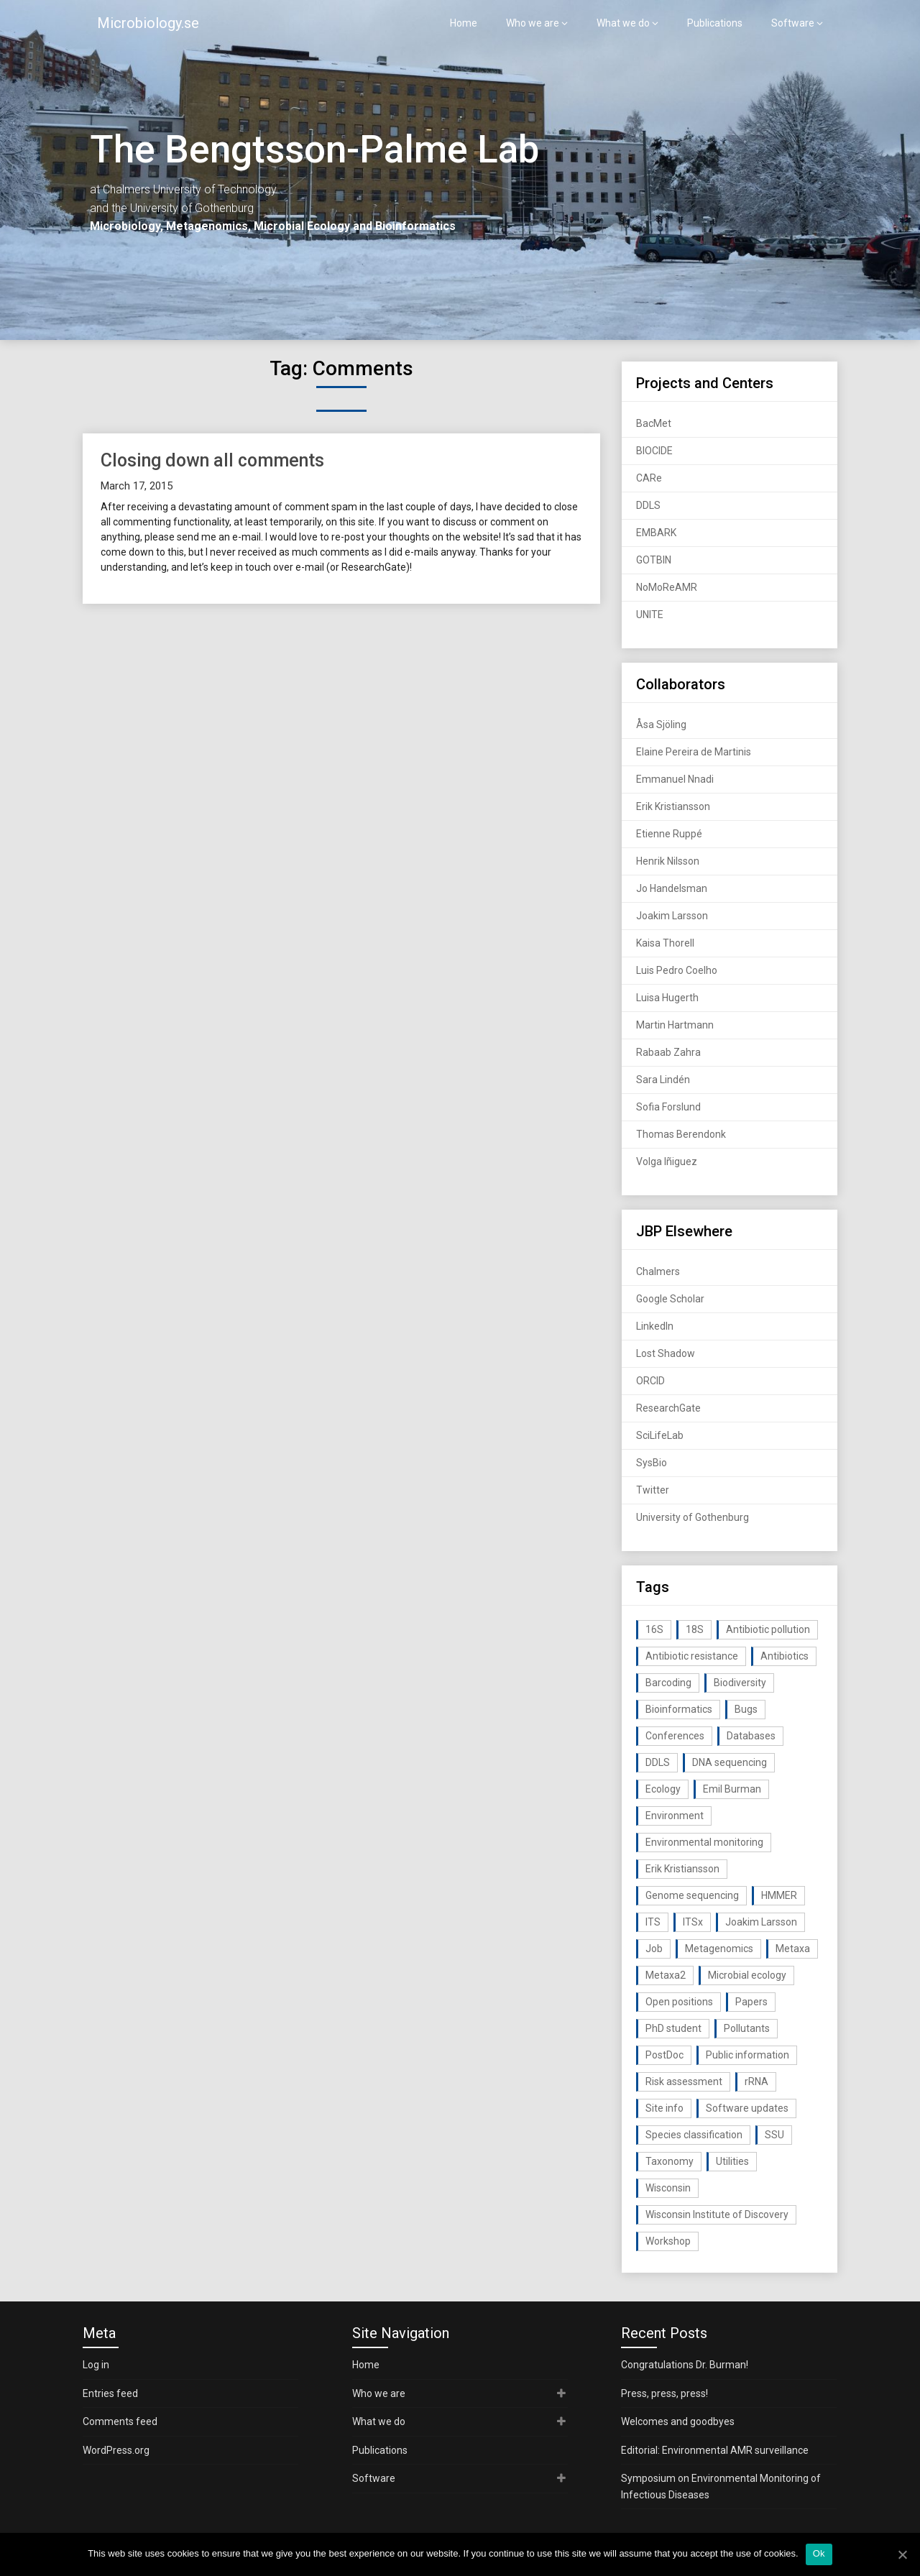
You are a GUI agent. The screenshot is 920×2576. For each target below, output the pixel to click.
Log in (96, 2364)
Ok (819, 2553)
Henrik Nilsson (667, 861)
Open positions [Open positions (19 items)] (679, 2001)
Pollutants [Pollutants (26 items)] (747, 2028)
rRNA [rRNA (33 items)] (756, 2081)
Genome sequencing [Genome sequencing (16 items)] (692, 1895)
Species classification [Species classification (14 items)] (693, 2134)
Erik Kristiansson (673, 806)
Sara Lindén (663, 1079)
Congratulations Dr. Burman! (684, 2364)
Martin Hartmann (675, 1025)
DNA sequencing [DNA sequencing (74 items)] (729, 1762)
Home (463, 23)
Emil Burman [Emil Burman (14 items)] (732, 1789)
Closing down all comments (212, 460)
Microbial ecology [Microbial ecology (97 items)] (747, 1975)
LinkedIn (654, 1326)
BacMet (653, 423)
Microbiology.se (148, 23)
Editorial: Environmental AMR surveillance (715, 2450)
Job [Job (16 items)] (654, 1948)
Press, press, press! (664, 2393)
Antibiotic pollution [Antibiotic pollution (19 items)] (768, 1629)
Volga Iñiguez (666, 1161)
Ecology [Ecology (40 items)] (663, 1789)
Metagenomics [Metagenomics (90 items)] (719, 1948)
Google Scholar (670, 1299)
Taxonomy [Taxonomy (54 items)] (669, 2161)
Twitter (652, 1490)
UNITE (649, 614)
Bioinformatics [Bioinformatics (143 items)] (678, 1709)
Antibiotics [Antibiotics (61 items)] (784, 1656)
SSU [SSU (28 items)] (774, 2134)
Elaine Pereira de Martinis (693, 752)
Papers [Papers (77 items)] (751, 2001)
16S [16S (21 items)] (654, 1629)
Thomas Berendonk (681, 1134)
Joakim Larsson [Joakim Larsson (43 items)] (761, 1922)
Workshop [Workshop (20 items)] (668, 2241)
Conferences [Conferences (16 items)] (674, 1736)
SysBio (651, 1462)
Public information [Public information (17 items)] (747, 2055)
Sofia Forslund (668, 1107)
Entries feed (110, 2393)
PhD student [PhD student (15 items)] (673, 2028)
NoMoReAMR (666, 587)
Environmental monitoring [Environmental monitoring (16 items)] (704, 1842)
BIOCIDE (654, 450)
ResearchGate (668, 1408)
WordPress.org (116, 2450)
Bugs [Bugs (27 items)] (746, 1709)
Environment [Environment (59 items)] (674, 1815)
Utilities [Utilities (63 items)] (732, 2161)
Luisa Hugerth (667, 997)
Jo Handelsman (671, 888)
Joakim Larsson (672, 915)
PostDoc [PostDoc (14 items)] (664, 2055)
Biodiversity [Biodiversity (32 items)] (740, 1682)
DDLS (648, 505)
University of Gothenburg (692, 1517)
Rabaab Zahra (668, 1052)
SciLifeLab (660, 1435)
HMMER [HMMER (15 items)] (779, 1895)
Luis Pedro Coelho (676, 970)
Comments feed (120, 2421)
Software (792, 23)
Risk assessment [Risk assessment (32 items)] (683, 2081)
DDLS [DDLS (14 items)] (657, 1762)
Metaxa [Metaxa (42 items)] (793, 1948)
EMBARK (656, 532)
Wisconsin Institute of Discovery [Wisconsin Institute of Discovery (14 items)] (716, 2214)
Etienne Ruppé (669, 834)
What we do (623, 23)
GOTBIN (653, 560)
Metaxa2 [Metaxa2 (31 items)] (665, 1975)
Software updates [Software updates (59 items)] (747, 2108)
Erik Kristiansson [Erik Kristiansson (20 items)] (682, 1868)
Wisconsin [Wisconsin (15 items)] (668, 2188)
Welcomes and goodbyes (678, 2421)
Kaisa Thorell (665, 943)
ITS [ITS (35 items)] (653, 1922)
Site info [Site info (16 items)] (664, 2108)
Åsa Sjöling (661, 724)
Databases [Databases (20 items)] (751, 1736)
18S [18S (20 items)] (695, 1629)
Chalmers (658, 1271)
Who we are (532, 23)
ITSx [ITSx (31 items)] (693, 1922)
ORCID (650, 1380)
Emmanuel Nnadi (675, 779)
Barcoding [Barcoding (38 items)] (668, 1682)
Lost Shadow (665, 1353)
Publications (714, 23)
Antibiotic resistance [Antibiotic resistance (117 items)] (691, 1656)
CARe (649, 478)
